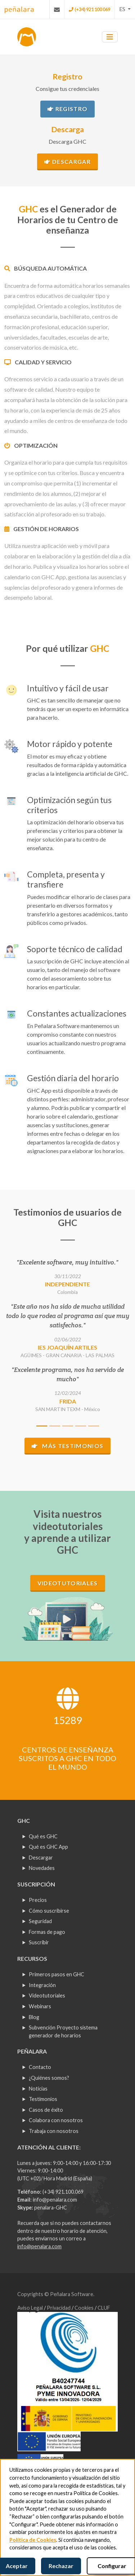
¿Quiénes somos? (49, 2078)
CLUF (104, 2308)
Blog (34, 2017)
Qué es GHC (43, 1836)
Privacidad (59, 2308)
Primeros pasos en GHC (56, 1974)
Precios (38, 1900)
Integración (42, 1985)
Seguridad (40, 1921)
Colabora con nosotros (56, 2120)
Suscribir (39, 1942)
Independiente (67, 1284)
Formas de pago (47, 1932)
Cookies (85, 2308)
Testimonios (43, 2099)
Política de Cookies (32, 2540)
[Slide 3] (67, 1426)
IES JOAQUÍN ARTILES (67, 1347)
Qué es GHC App (48, 1847)
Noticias (38, 2089)
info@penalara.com (55, 2200)
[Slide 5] (93, 1426)
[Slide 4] (80, 1426)
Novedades (42, 1868)
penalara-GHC (50, 2207)
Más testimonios (68, 1445)
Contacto (40, 2067)
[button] (125, 9)
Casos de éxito (46, 2110)
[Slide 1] (41, 1426)
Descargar (67, 161)
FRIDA (67, 1401)
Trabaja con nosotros (53, 2131)
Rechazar (61, 2565)
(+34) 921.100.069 (63, 2192)
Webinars (40, 2006)
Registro (67, 108)
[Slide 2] (54, 1426)
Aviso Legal (30, 2308)
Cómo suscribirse (49, 1911)
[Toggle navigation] (110, 36)
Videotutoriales (67, 1583)
